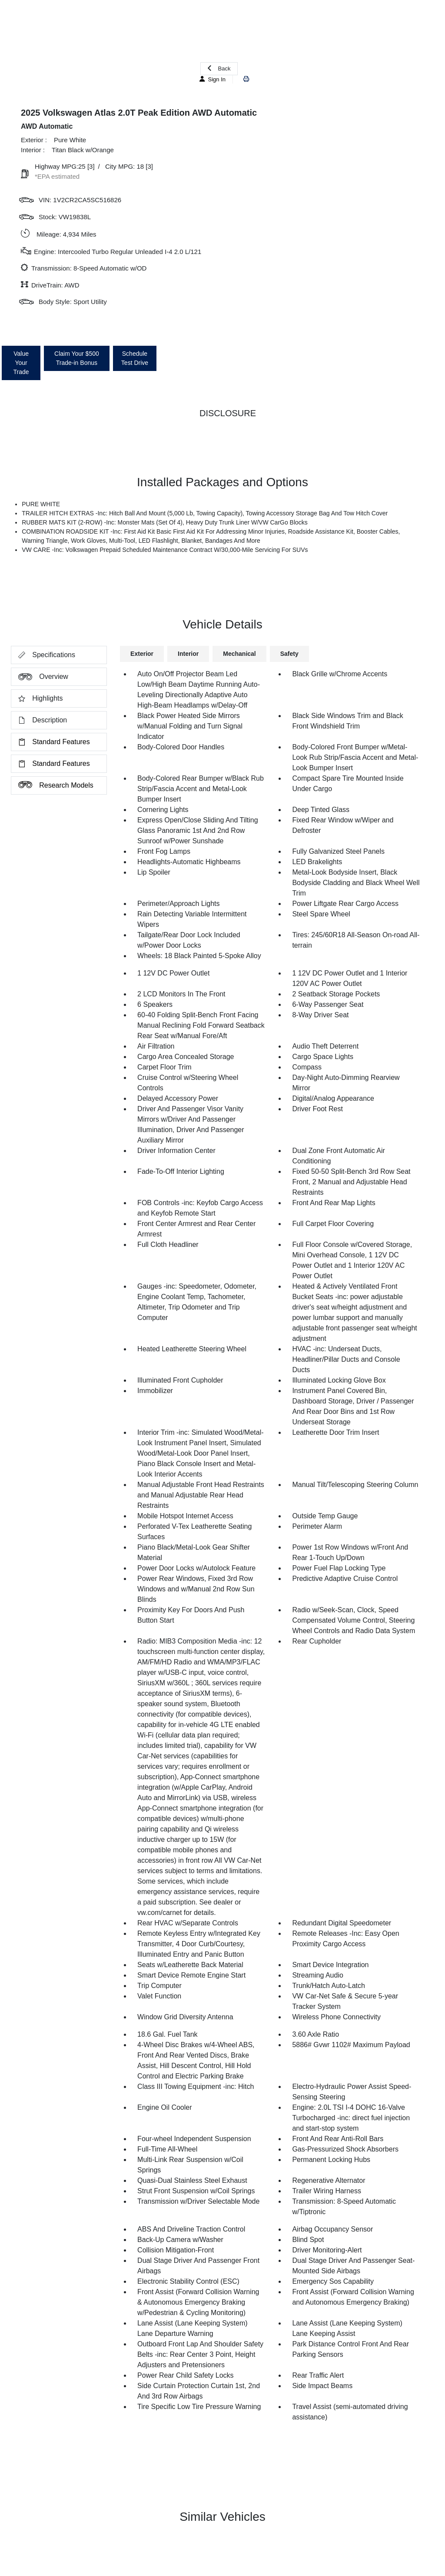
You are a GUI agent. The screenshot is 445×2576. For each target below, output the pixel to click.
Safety (289, 653)
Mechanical (239, 653)
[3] (91, 166)
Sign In (212, 79)
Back (219, 68)
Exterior (141, 653)
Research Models (52, 785)
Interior (188, 653)
